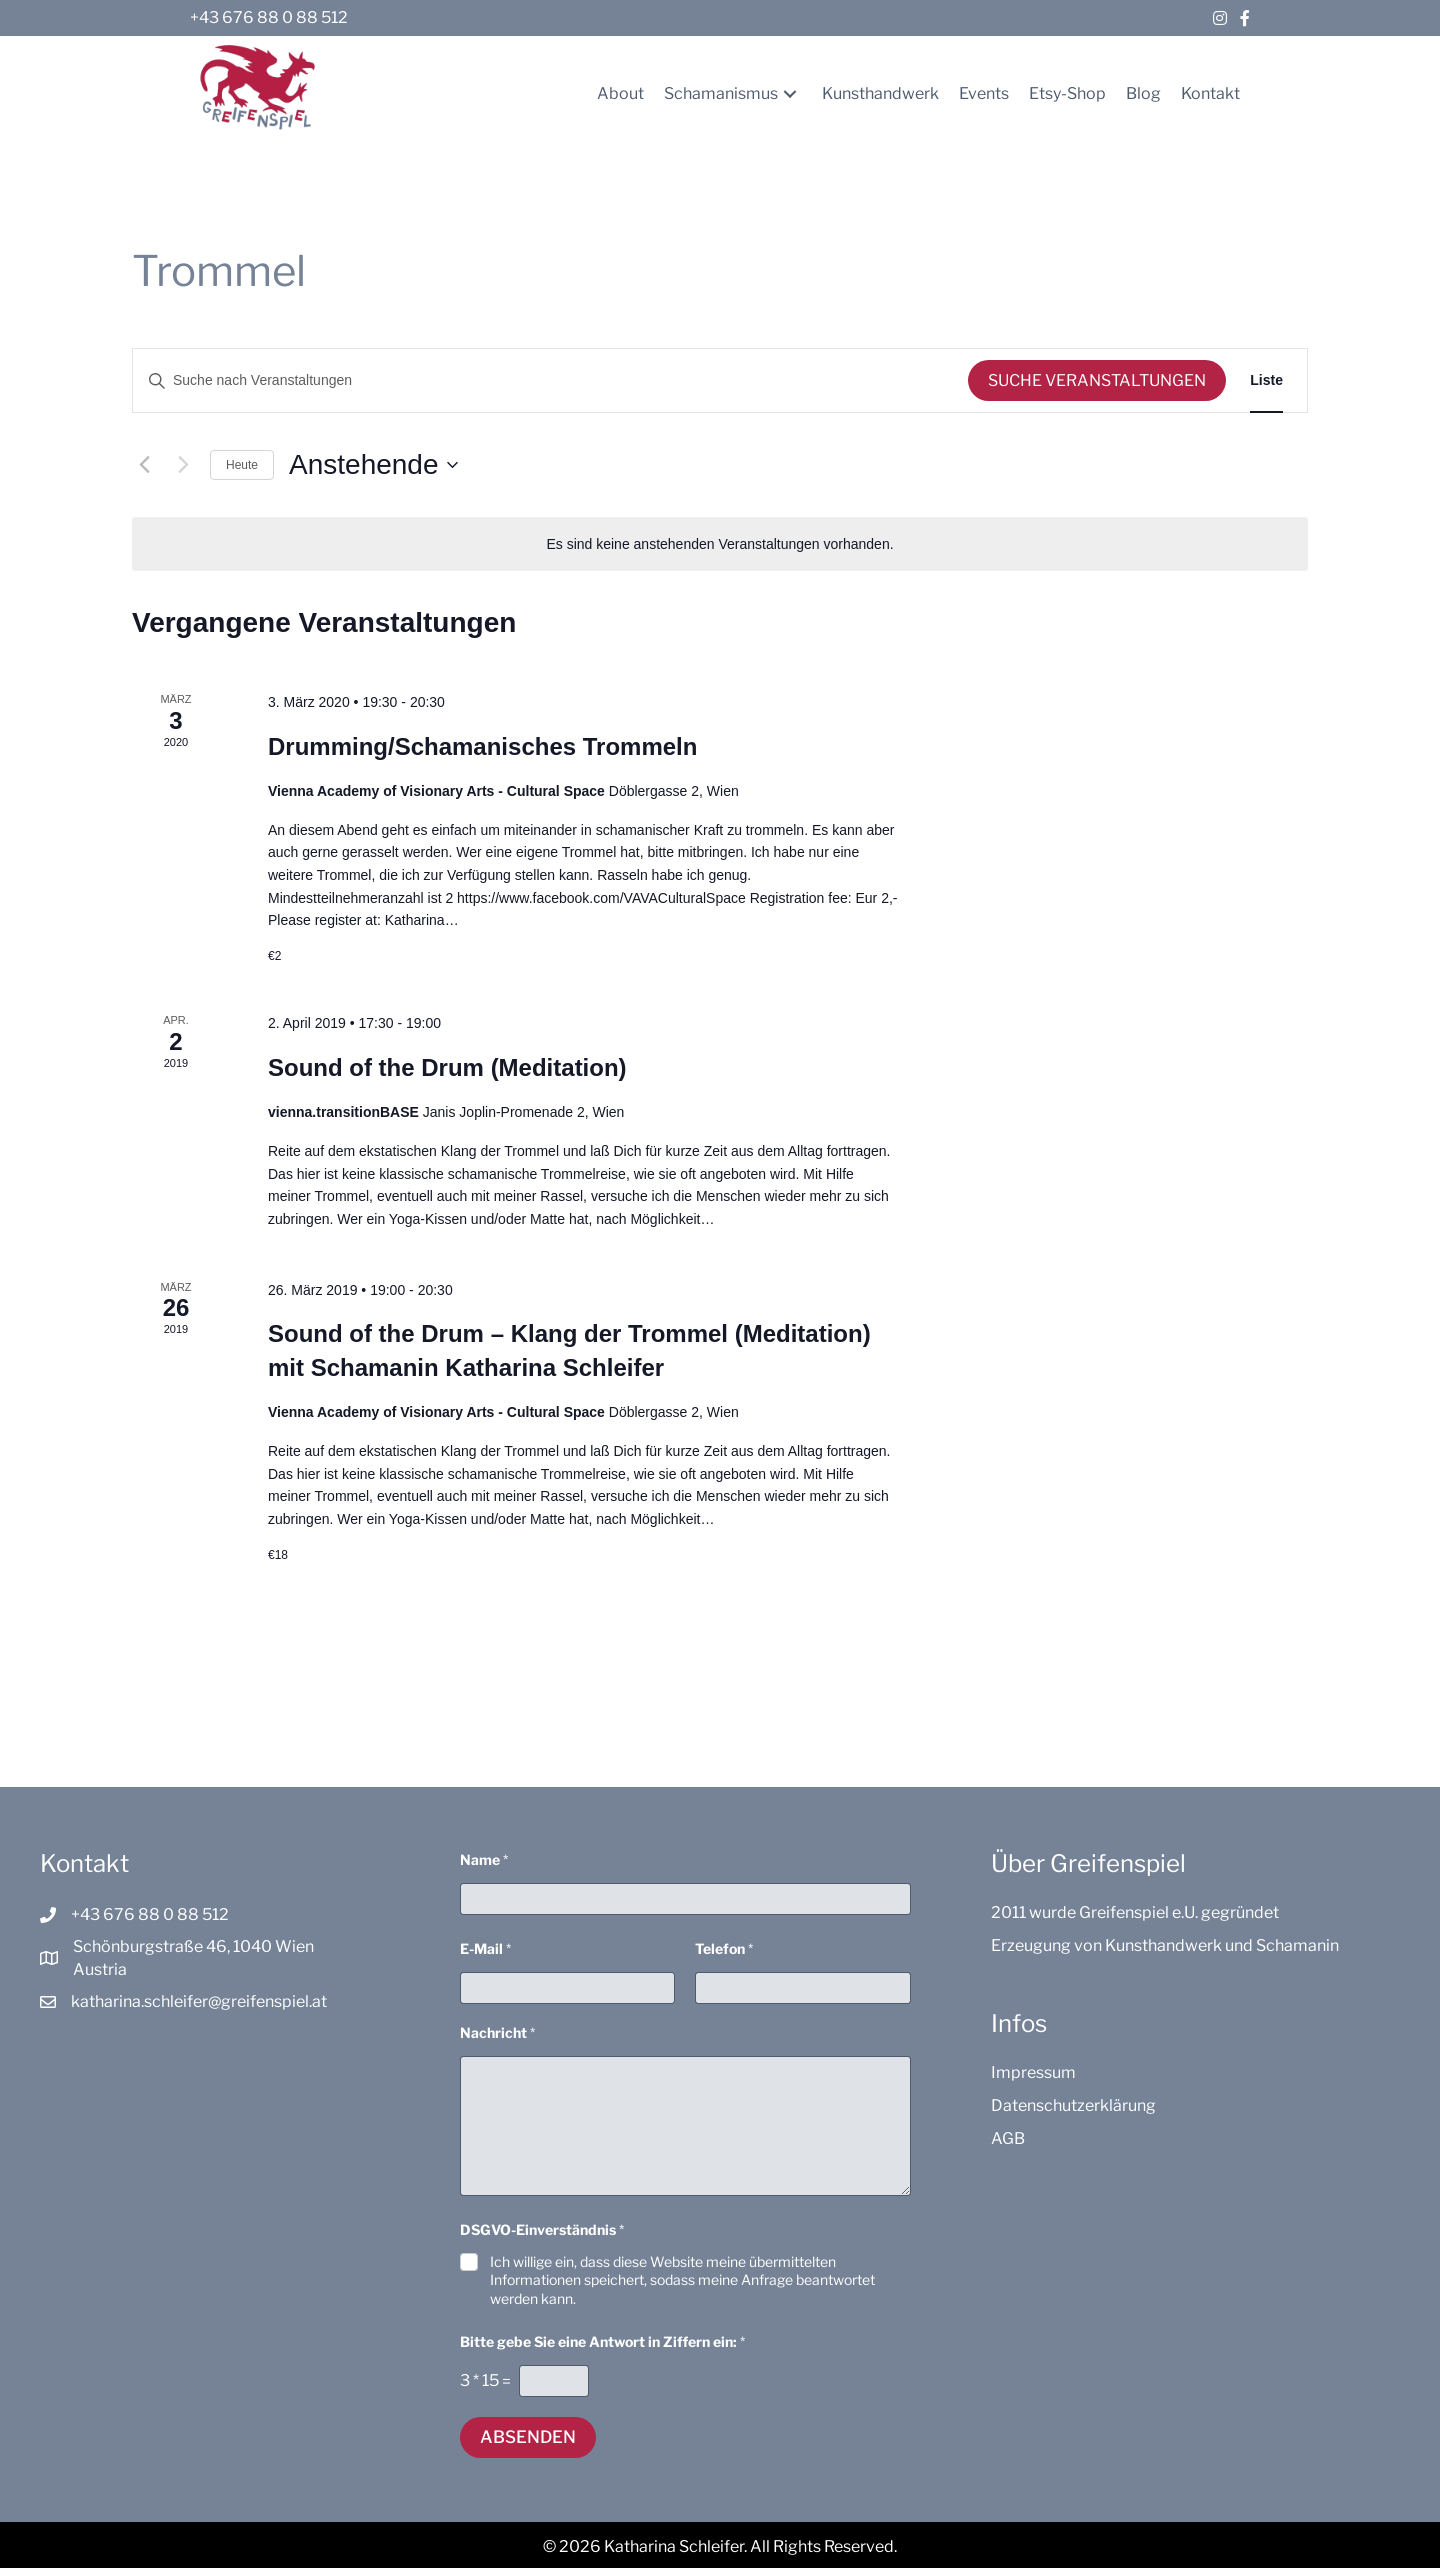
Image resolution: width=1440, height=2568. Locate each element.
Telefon (724, 1948)
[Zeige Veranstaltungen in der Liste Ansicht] (1266, 380)
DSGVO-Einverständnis (542, 2229)
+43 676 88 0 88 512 (269, 17)
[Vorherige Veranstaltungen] (144, 465)
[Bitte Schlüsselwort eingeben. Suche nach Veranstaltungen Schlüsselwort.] (550, 380)
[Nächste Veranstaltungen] (183, 465)
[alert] (720, 544)
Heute (242, 465)
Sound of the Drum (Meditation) (447, 1067)
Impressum (1033, 2072)
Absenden (528, 2437)
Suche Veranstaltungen (1097, 380)
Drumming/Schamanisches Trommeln (482, 746)
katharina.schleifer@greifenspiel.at (199, 2001)
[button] (790, 93)
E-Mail (485, 1948)
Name (484, 1859)
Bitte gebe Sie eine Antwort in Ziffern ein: (602, 2341)
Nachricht (497, 2032)
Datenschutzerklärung (1073, 2105)
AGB (1008, 2138)
